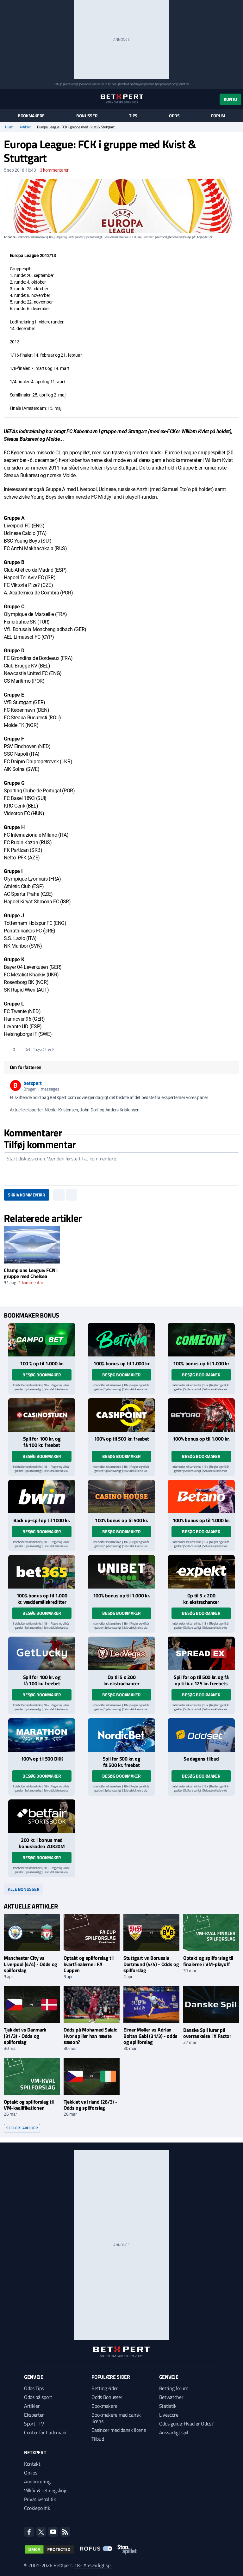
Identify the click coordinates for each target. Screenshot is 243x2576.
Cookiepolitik (37, 2508)
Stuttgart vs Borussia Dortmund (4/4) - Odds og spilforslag (151, 1964)
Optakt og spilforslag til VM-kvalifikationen (29, 2105)
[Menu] (7, 99)
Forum (218, 116)
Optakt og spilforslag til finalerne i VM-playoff (208, 1961)
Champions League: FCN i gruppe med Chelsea (31, 1273)
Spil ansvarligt (69, 84)
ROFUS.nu (111, 84)
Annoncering (37, 2481)
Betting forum (173, 2388)
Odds (174, 116)
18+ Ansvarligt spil (93, 2565)
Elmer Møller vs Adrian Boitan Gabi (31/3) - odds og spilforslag (150, 2035)
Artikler (25, 127)
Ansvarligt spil (173, 2432)
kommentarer (54, 170)
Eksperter (34, 2415)
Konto (230, 99)
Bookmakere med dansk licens (116, 2418)
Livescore (168, 2415)
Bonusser (87, 116)
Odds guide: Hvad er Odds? (186, 2423)
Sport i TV (34, 2423)
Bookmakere (31, 116)
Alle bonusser (23, 1889)
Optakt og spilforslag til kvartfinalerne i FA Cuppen (89, 1964)
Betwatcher (171, 2397)
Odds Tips (34, 2388)
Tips (133, 116)
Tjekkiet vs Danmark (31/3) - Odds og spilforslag (25, 2035)
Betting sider (104, 2388)
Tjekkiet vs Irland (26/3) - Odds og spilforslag (90, 2105)
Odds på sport (38, 2397)
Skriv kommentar (26, 1194)
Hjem (9, 127)
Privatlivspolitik (40, 2499)
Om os (30, 2472)
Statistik (168, 2406)
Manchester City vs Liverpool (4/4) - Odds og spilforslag (30, 1964)
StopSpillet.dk (180, 84)
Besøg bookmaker (41, 1374)
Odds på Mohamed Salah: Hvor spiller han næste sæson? (90, 2035)
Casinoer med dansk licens (118, 2430)
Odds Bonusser (106, 2397)
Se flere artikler (22, 2128)
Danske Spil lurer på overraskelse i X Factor (207, 2033)
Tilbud (97, 2439)
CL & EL (50, 1049)
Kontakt (32, 2464)
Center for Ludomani (45, 2432)
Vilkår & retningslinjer (46, 2490)
